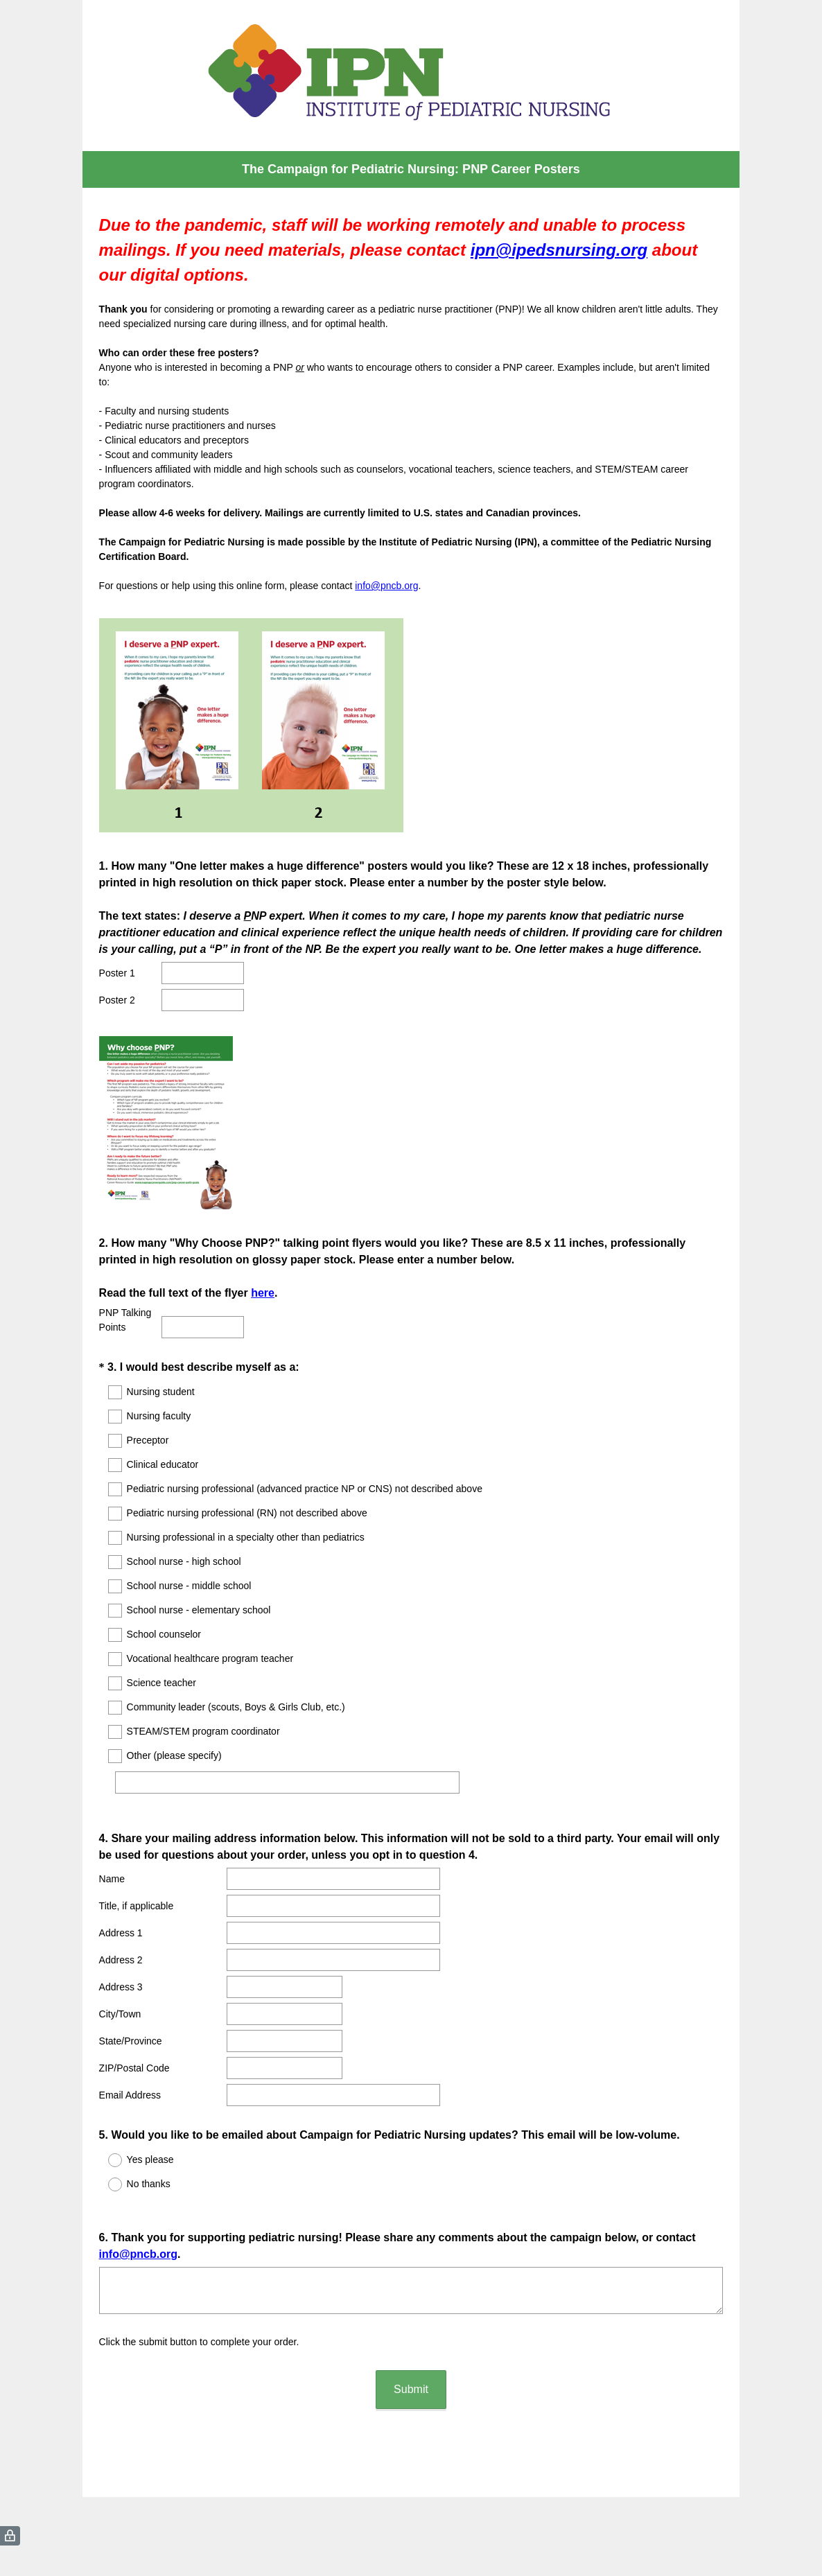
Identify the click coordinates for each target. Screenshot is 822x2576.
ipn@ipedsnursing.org (559, 249)
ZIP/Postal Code (134, 2055)
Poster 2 (117, 1000)
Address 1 (121, 1920)
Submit (411, 2364)
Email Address (130, 2082)
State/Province (130, 2028)
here (262, 1293)
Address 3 (121, 1974)
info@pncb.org (386, 585)
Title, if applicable (136, 1893)
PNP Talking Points (125, 1320)
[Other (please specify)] (293, 1782)
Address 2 (121, 1947)
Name (112, 1866)
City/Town (120, 2001)
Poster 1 (117, 973)
